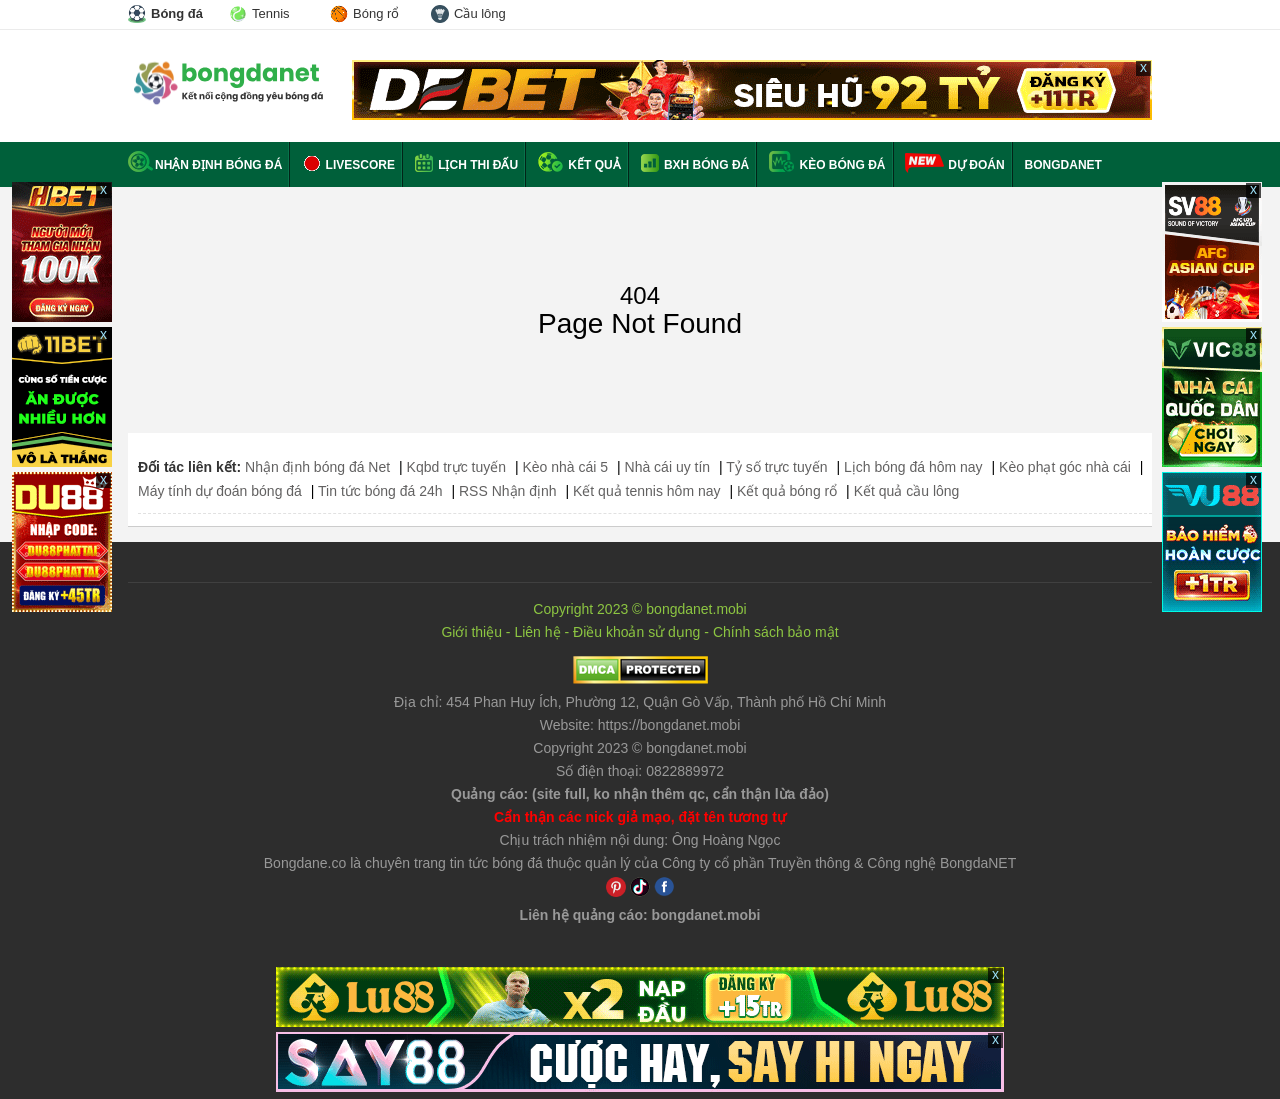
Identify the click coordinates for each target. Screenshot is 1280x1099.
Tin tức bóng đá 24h (380, 491)
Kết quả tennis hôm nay (647, 491)
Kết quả (579, 165)
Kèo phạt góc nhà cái (1065, 467)
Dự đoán (976, 165)
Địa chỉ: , (640, 702)
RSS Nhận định (508, 491)
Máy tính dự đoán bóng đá (220, 491)
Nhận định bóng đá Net (317, 467)
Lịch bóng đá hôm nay (913, 467)
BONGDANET (1063, 165)
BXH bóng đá (695, 165)
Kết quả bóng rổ (787, 491)
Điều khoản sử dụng (636, 632)
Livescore (348, 165)
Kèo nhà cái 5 (565, 467)
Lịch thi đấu (466, 165)
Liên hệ (537, 632)
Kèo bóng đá (827, 165)
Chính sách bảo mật (776, 632)
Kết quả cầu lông (907, 491)
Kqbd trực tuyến (457, 467)
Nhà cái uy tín (668, 467)
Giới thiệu (471, 632)
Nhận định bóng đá (205, 165)
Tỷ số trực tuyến (776, 467)
